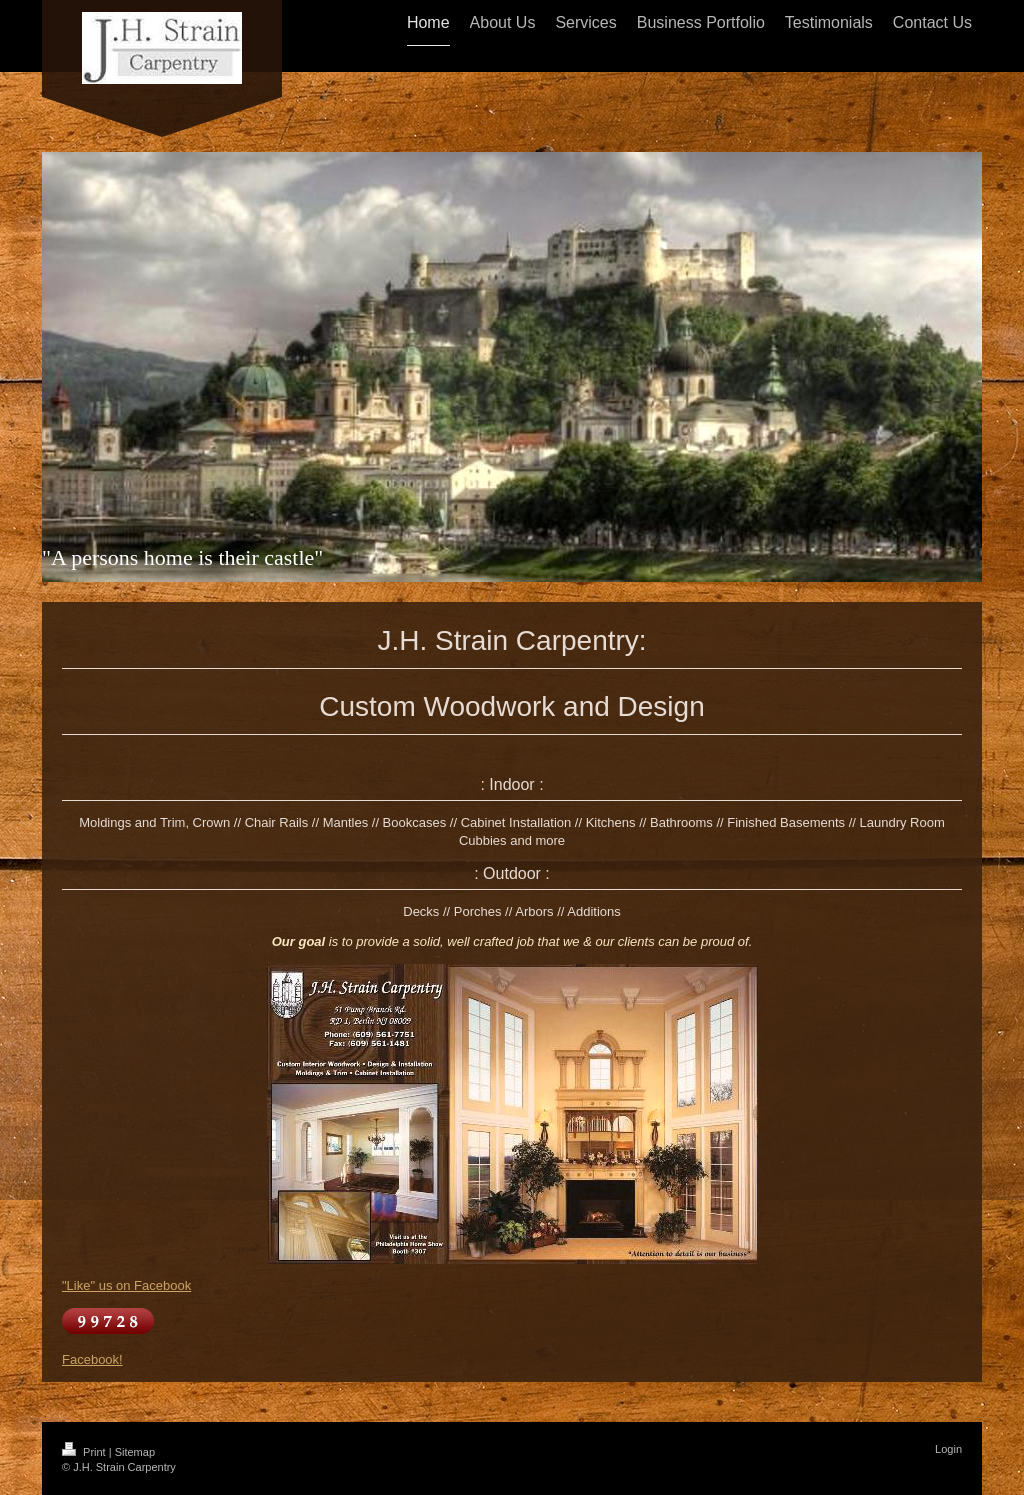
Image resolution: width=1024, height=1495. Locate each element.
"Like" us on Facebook (126, 1285)
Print (85, 1452)
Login (948, 1449)
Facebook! (92, 1359)
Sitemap (135, 1452)
